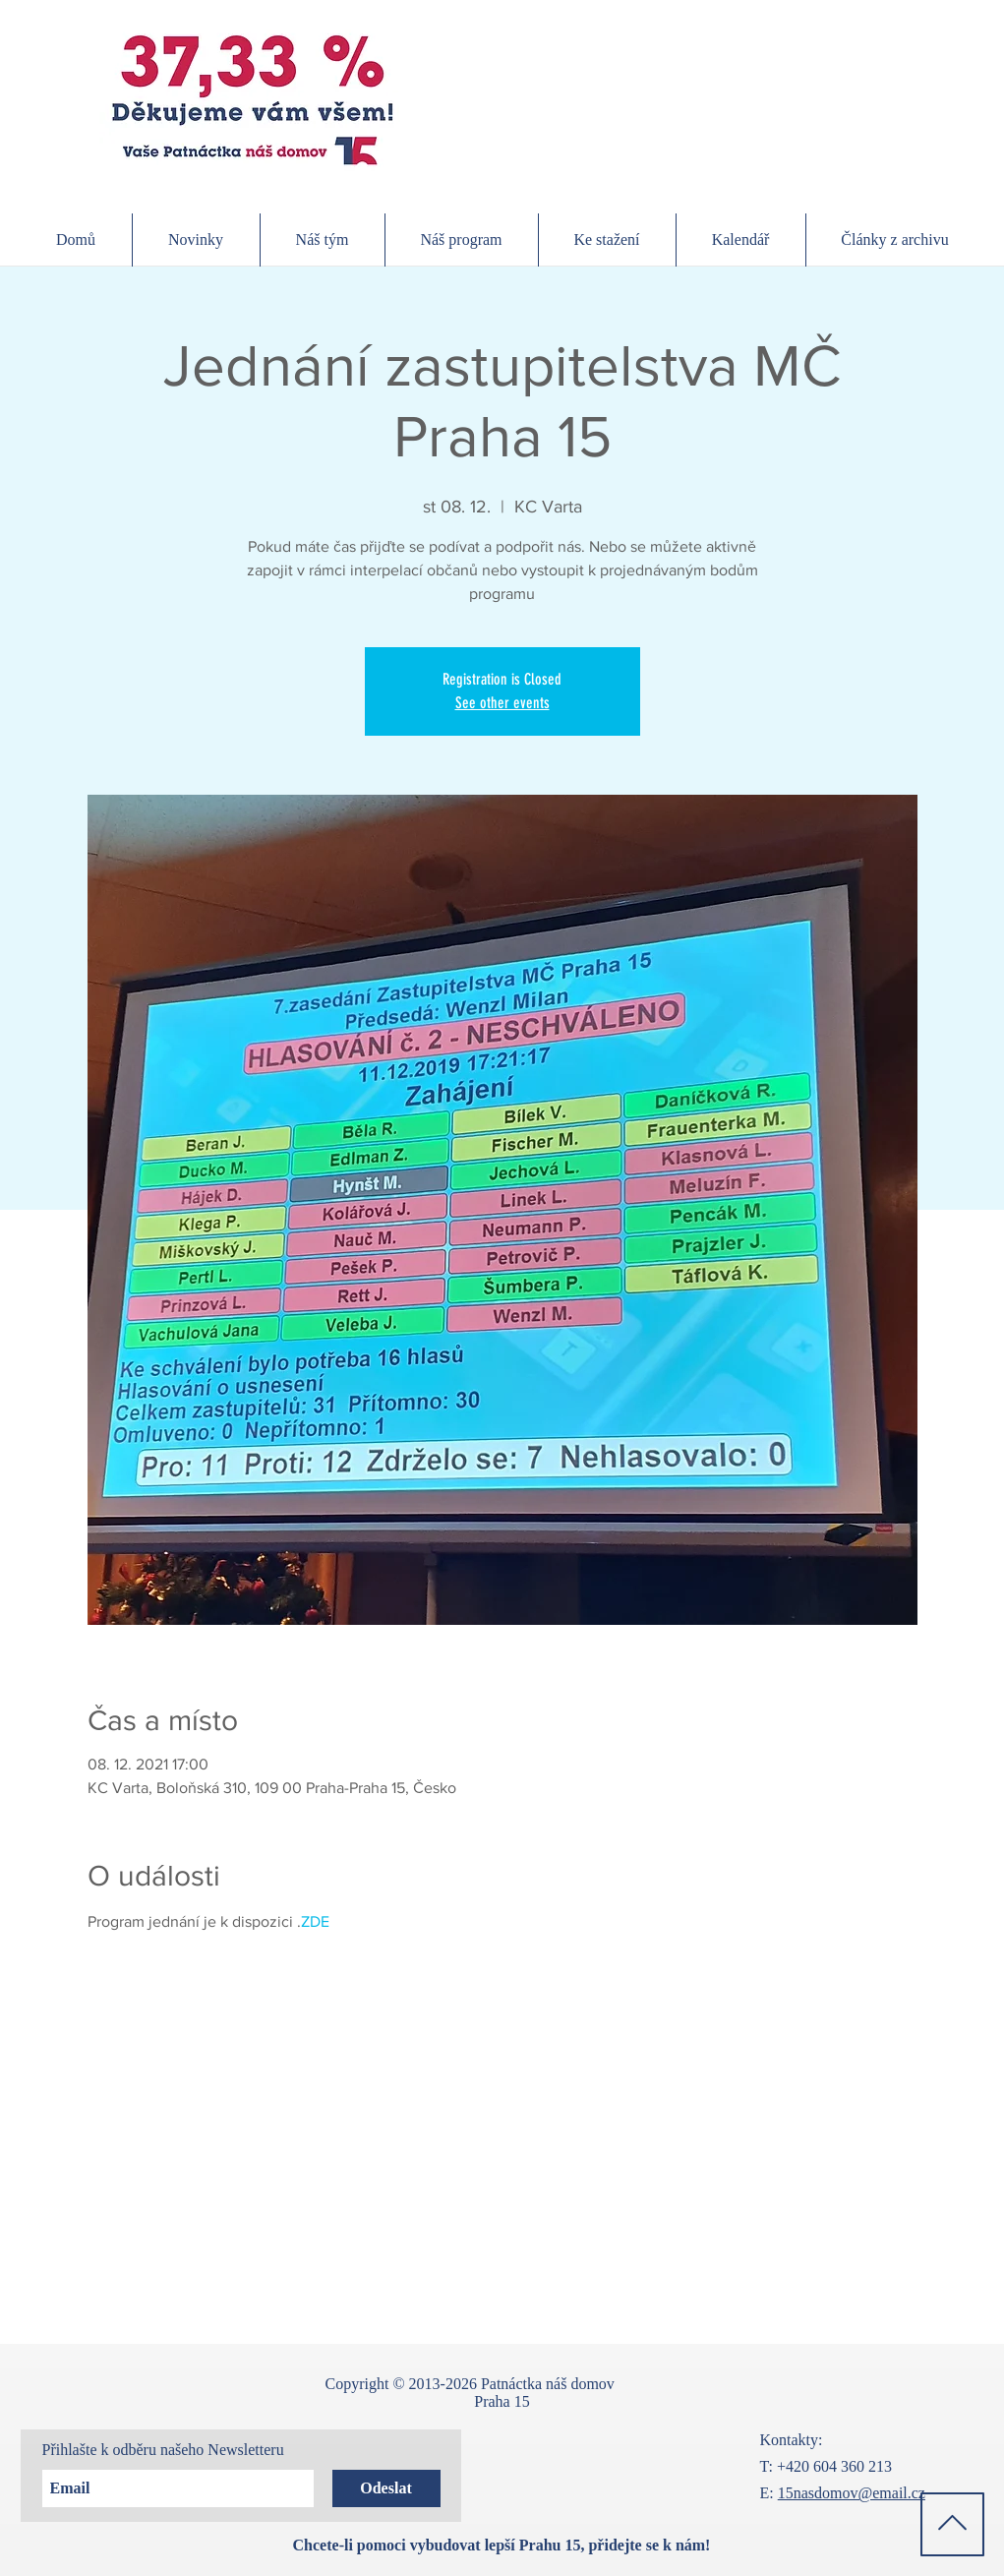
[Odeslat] (386, 2488)
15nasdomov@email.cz (851, 2493)
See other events (502, 702)
